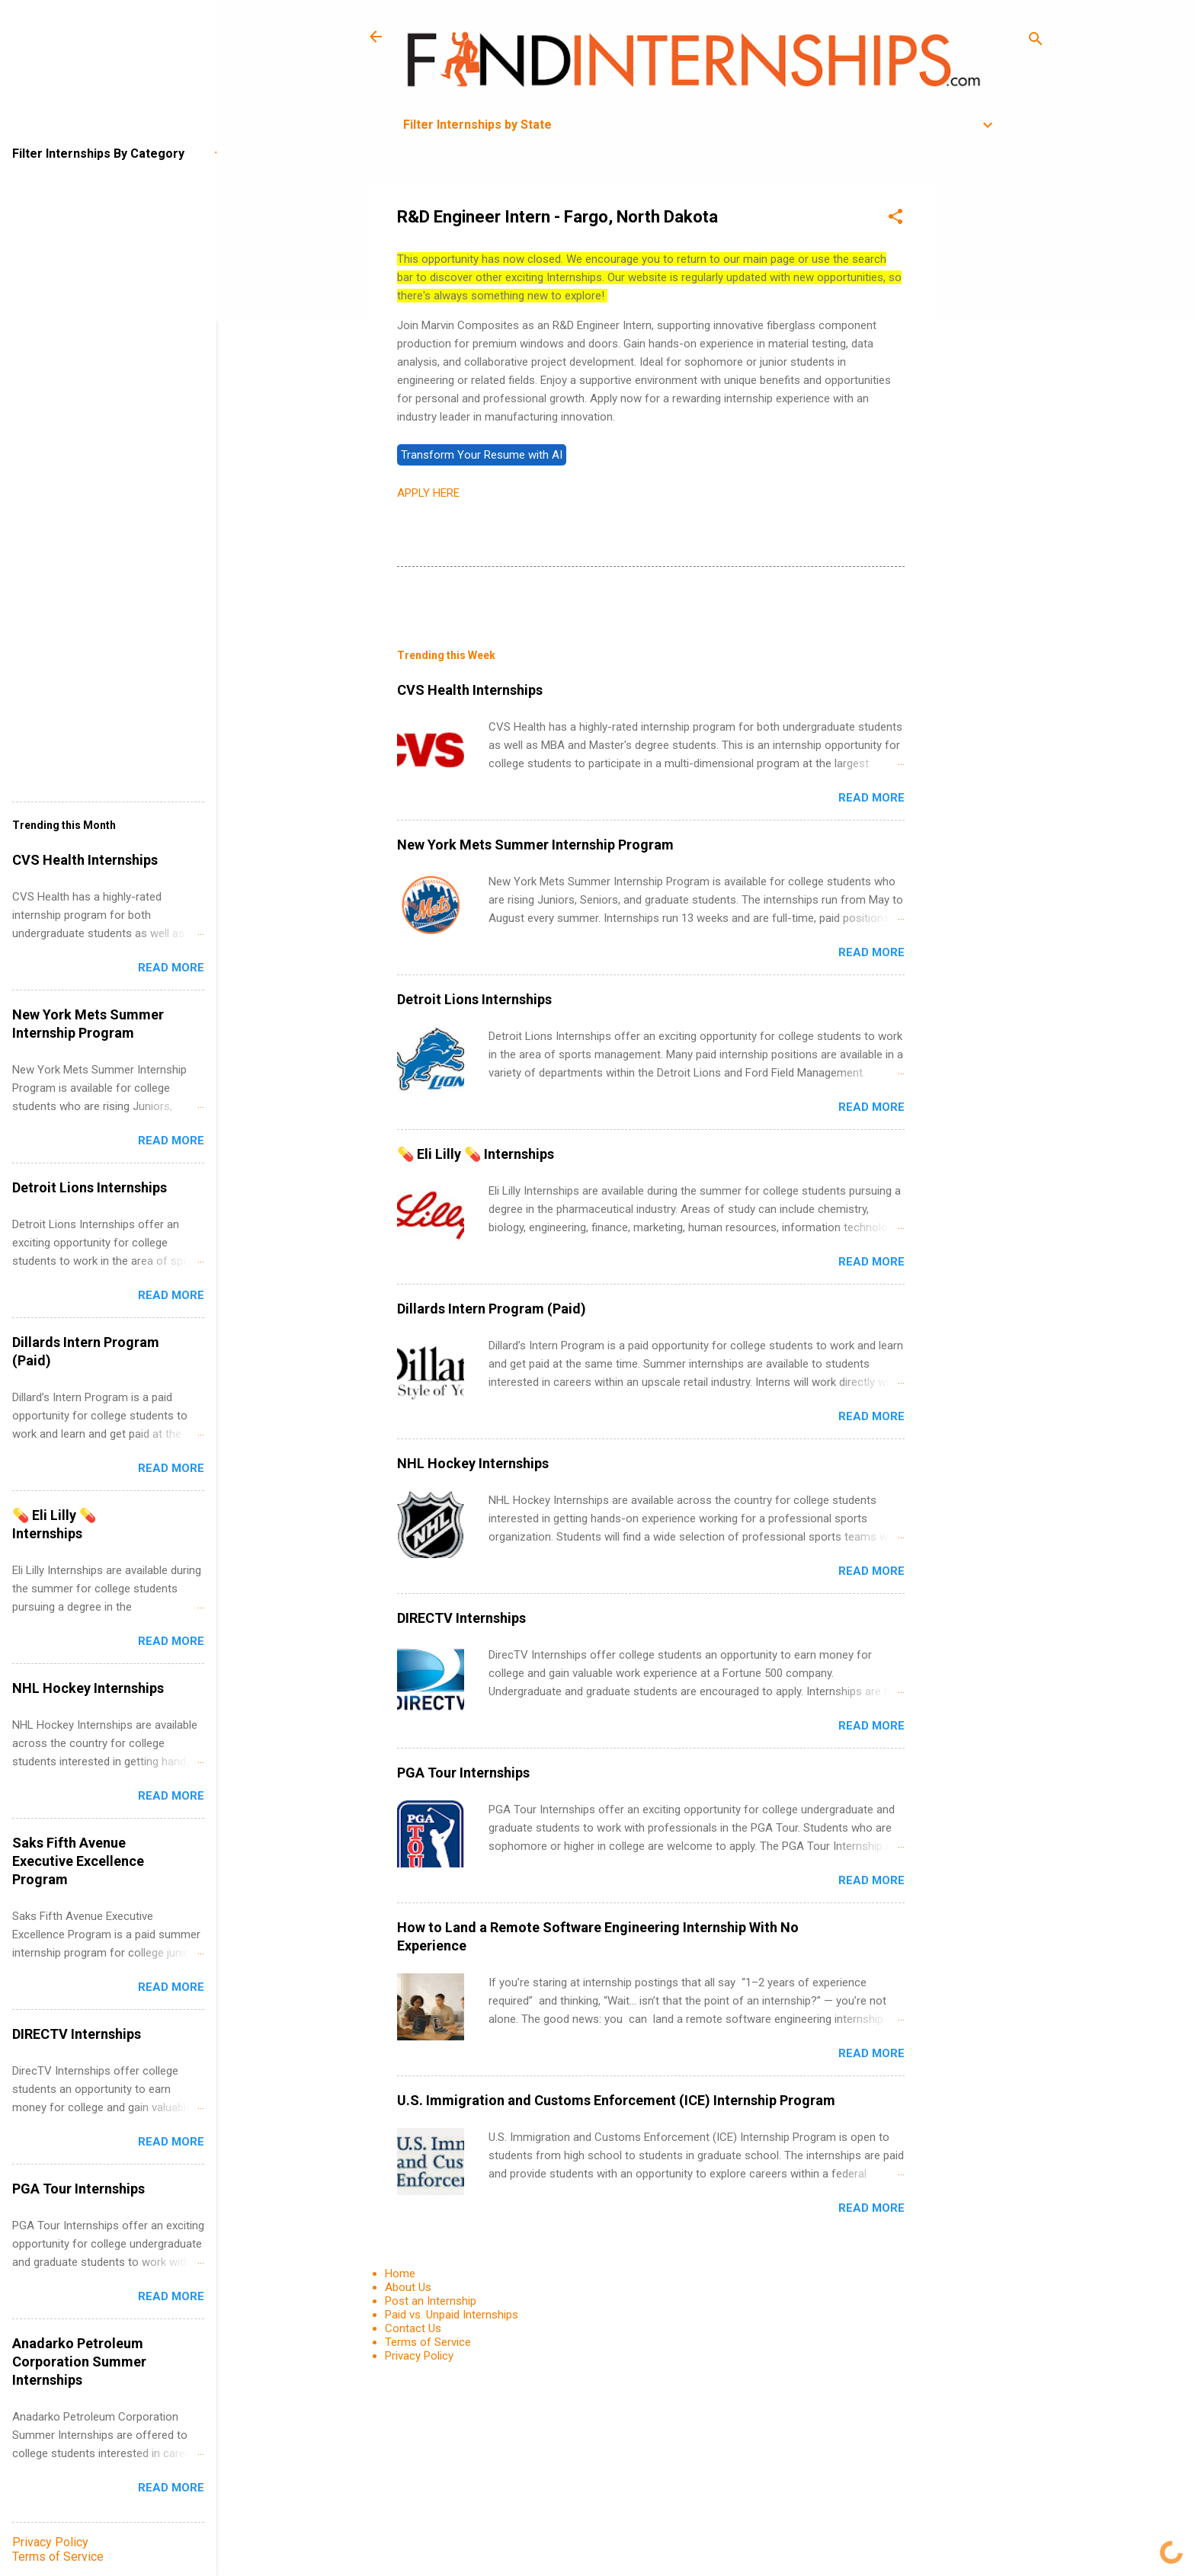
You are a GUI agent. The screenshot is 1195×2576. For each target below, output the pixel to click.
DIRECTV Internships (461, 1618)
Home (400, 2273)
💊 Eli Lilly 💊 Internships (475, 1154)
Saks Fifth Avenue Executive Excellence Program (78, 1861)
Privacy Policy (419, 2356)
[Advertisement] (996, 413)
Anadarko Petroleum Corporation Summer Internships (79, 2361)
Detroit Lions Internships (474, 999)
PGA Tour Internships (463, 1773)
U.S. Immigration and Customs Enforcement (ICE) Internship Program (616, 2100)
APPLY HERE (428, 493)
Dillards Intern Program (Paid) (491, 1309)
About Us (408, 2287)
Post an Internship (430, 2301)
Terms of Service (428, 2342)
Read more (871, 798)
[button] (895, 219)
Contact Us (413, 2328)
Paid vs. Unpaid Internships (451, 2315)
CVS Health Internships (470, 690)
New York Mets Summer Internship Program (535, 845)
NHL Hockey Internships (473, 1463)
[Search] (1036, 41)
